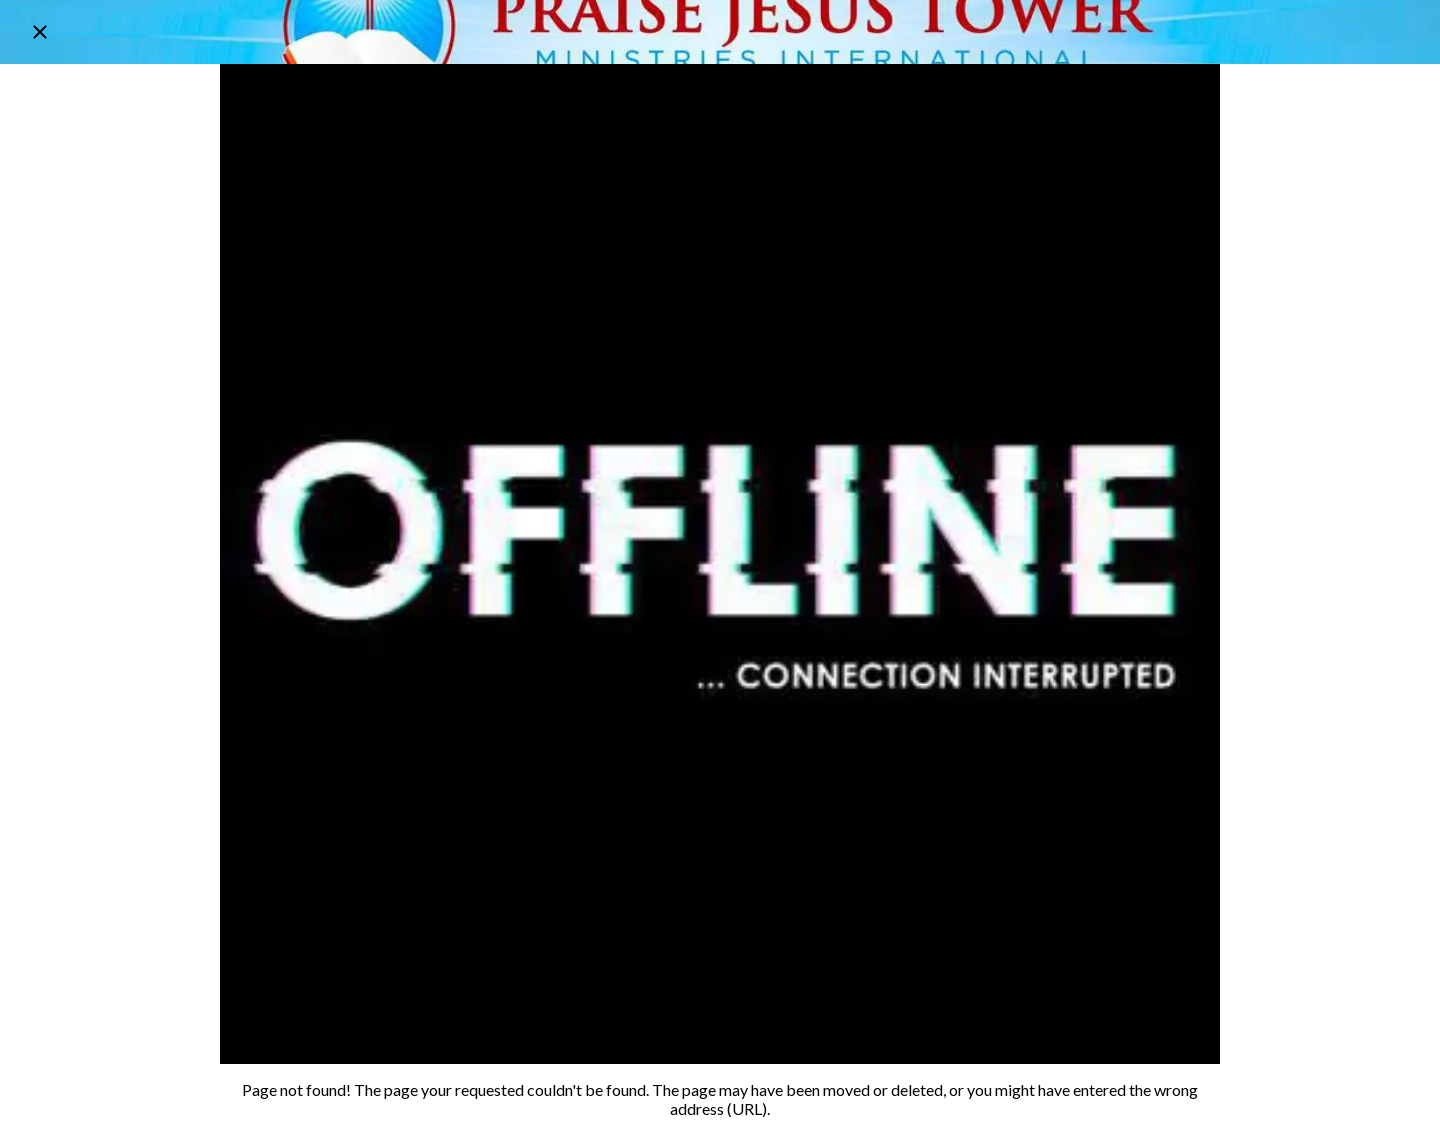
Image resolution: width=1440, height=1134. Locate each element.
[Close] (40, 32)
